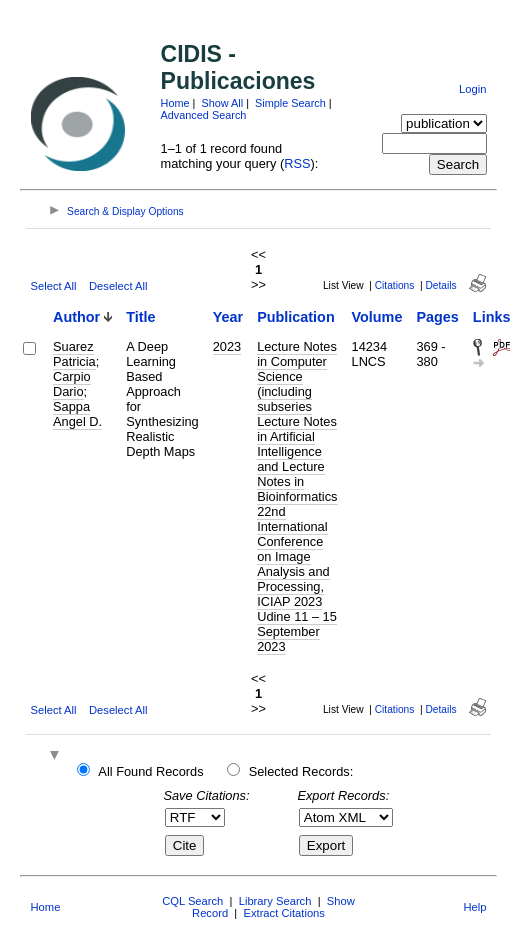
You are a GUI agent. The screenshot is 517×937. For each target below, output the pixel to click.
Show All (222, 103)
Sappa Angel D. (77, 414)
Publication (296, 317)
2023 (227, 346)
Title (140, 317)
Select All (54, 286)
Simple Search (290, 103)
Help (474, 907)
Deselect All (118, 286)
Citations (395, 285)
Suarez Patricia (74, 354)
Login (472, 89)
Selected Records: (301, 771)
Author (76, 317)
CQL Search (192, 901)
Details (440, 285)
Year (228, 317)
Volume (377, 317)
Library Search (275, 901)
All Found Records (150, 771)
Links (492, 317)
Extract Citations (283, 913)
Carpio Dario (72, 384)
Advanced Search (204, 115)
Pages (437, 317)
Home (175, 103)
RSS (297, 163)
